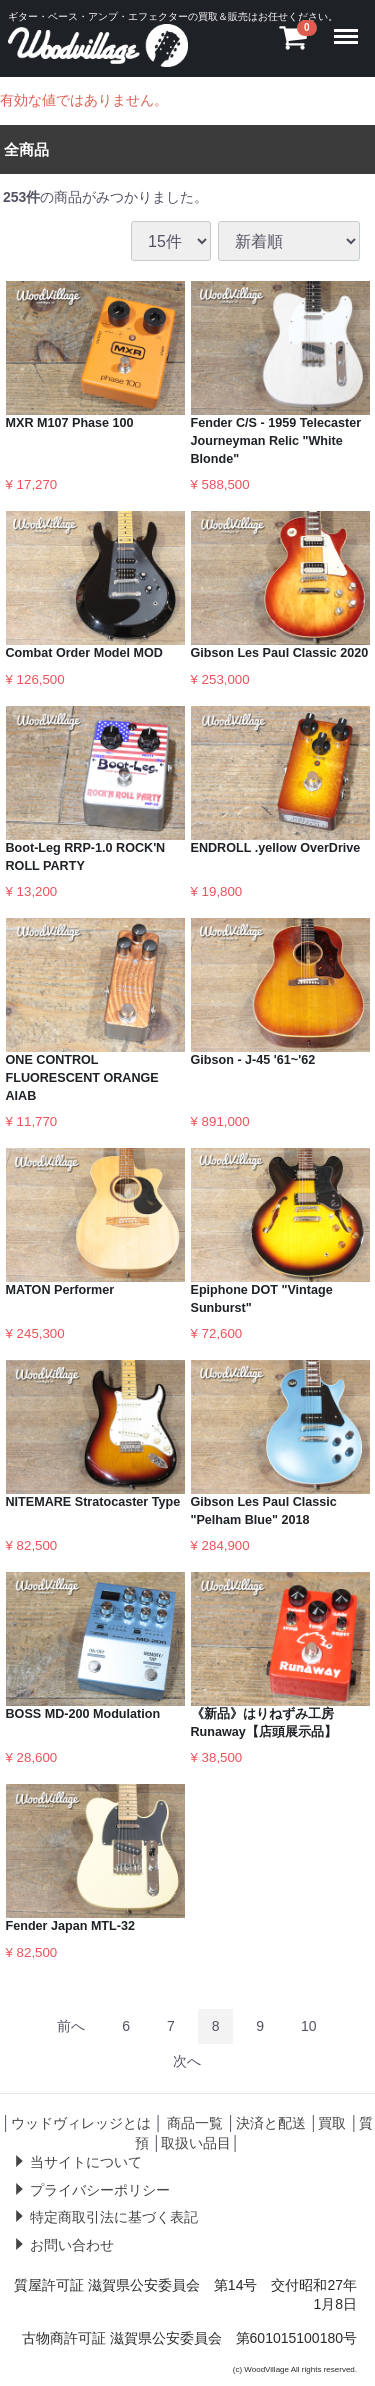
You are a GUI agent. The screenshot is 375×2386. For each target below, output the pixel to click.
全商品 (26, 148)
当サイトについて (86, 2162)
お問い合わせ (72, 2245)
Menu (349, 27)
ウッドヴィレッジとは (81, 2123)
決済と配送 (271, 2123)
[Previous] (71, 2025)
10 (309, 2025)
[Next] (187, 2060)
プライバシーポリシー (100, 2189)
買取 (332, 2123)
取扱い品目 (196, 2142)
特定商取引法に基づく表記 (114, 2217)
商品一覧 (195, 2123)
